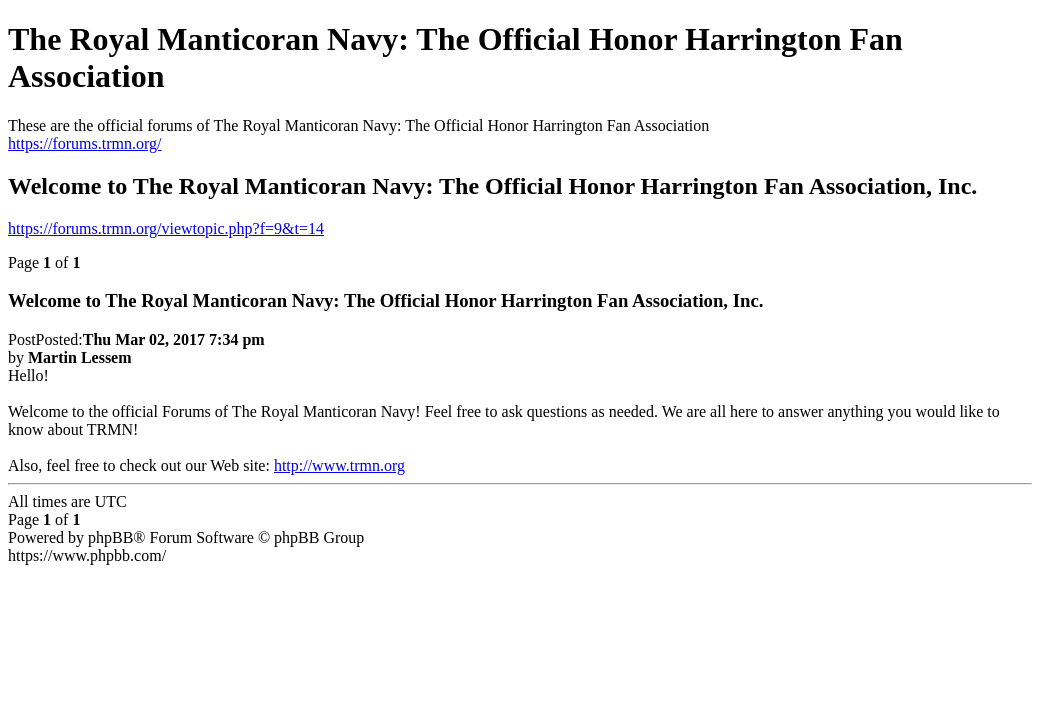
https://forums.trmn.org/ (84, 143)
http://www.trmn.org (339, 465)
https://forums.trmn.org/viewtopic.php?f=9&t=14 (166, 228)
